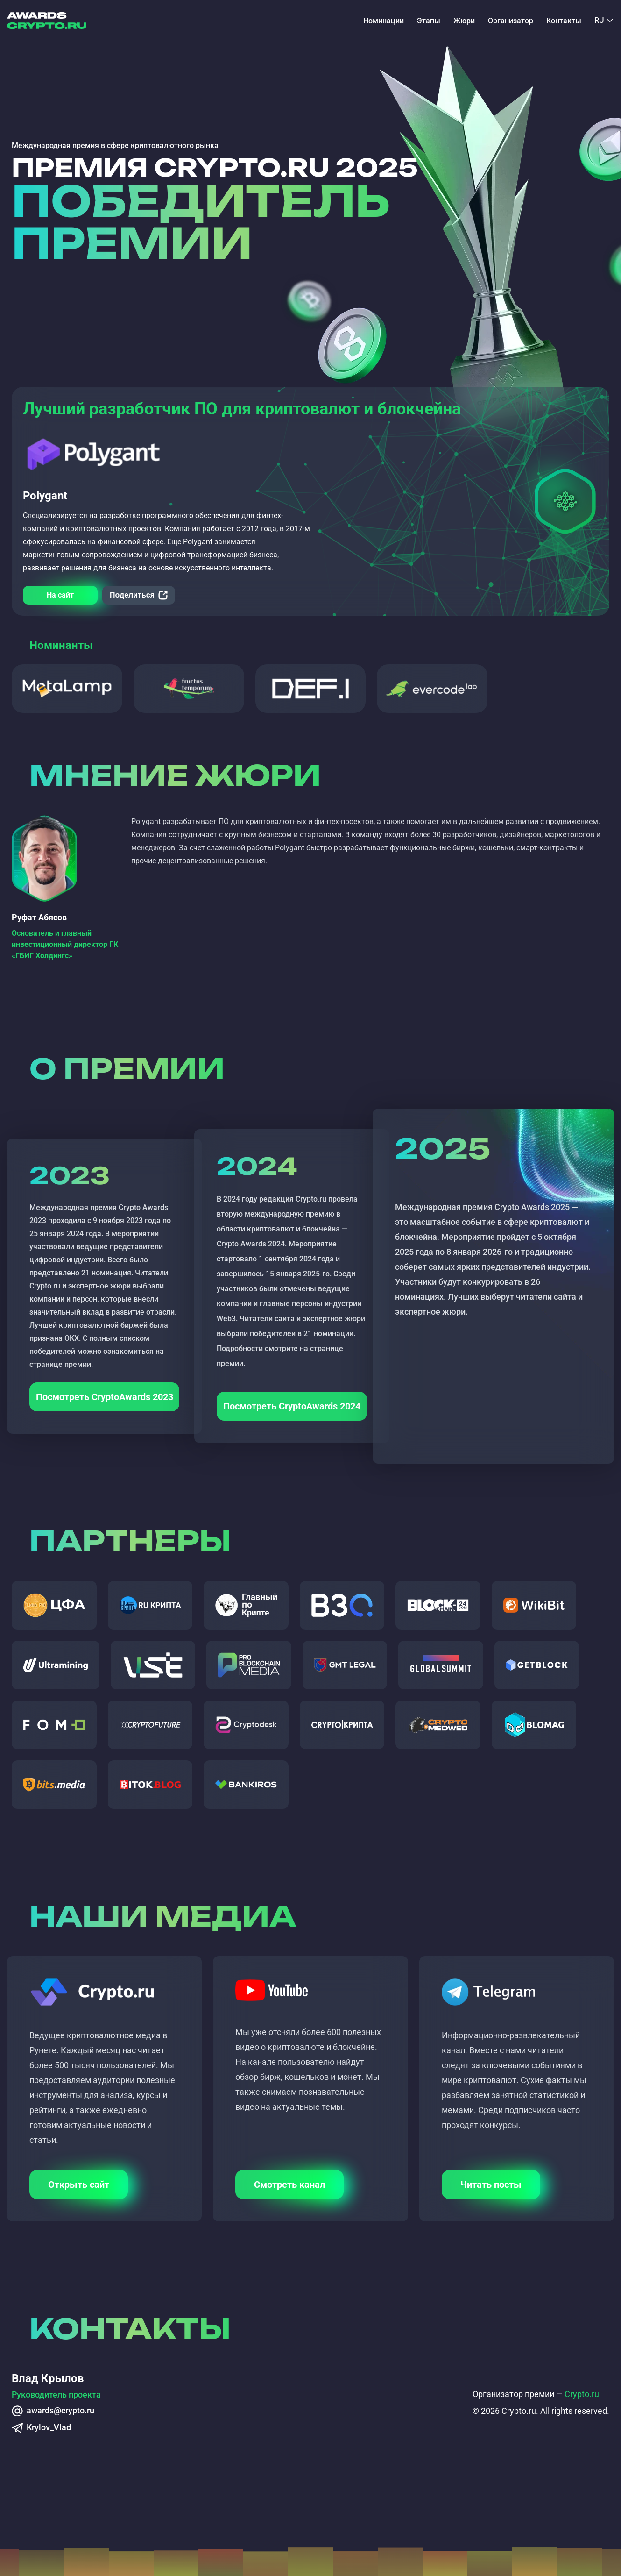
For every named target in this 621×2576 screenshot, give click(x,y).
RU (599, 20)
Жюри (464, 20)
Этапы (428, 20)
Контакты (563, 20)
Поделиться (132, 595)
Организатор (510, 20)
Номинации (383, 20)
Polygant (45, 495)
